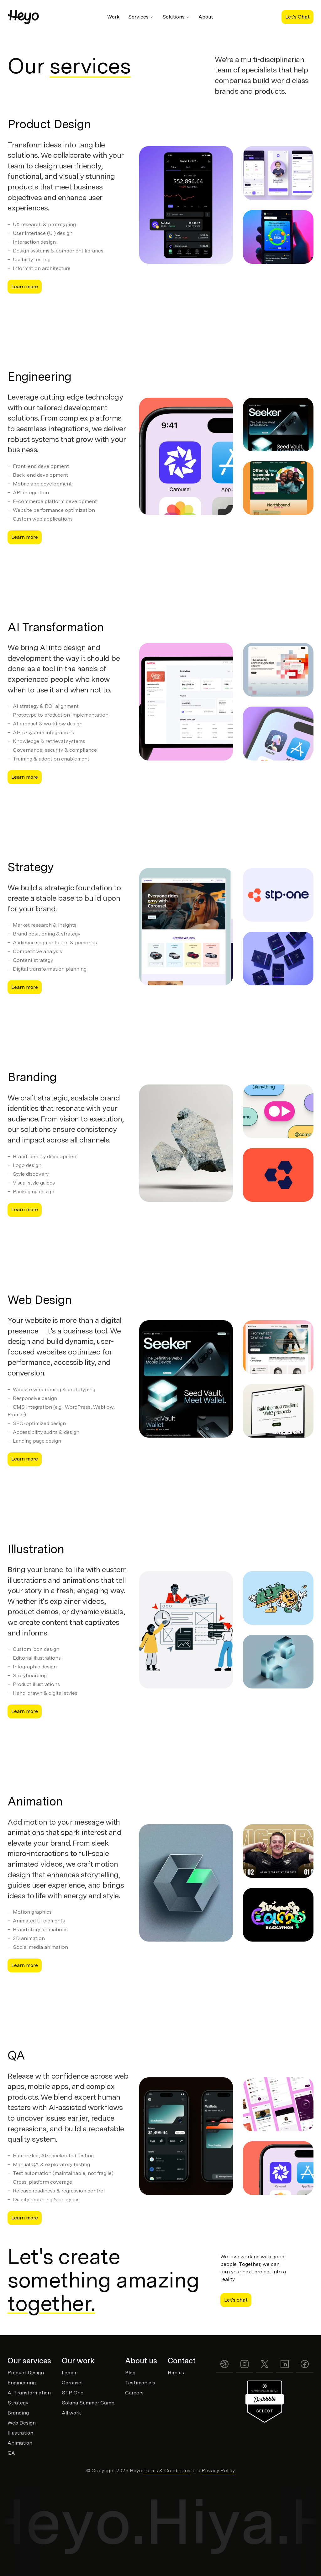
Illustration (36, 1549)
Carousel (72, 2383)
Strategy (31, 867)
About (205, 17)
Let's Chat (297, 17)
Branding (32, 1077)
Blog (130, 2373)
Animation (35, 1801)
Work (113, 17)
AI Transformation (56, 627)
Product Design (49, 124)
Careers (134, 2393)
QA (16, 2055)
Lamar (69, 2373)
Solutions (176, 17)
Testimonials (140, 2383)
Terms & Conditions (166, 2470)
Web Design (39, 1300)
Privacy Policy (218, 2470)
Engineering (39, 376)
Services (141, 17)
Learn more (24, 286)
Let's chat (236, 2300)
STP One (72, 2393)
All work (71, 2413)
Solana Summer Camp (88, 2403)
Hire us (176, 2373)
